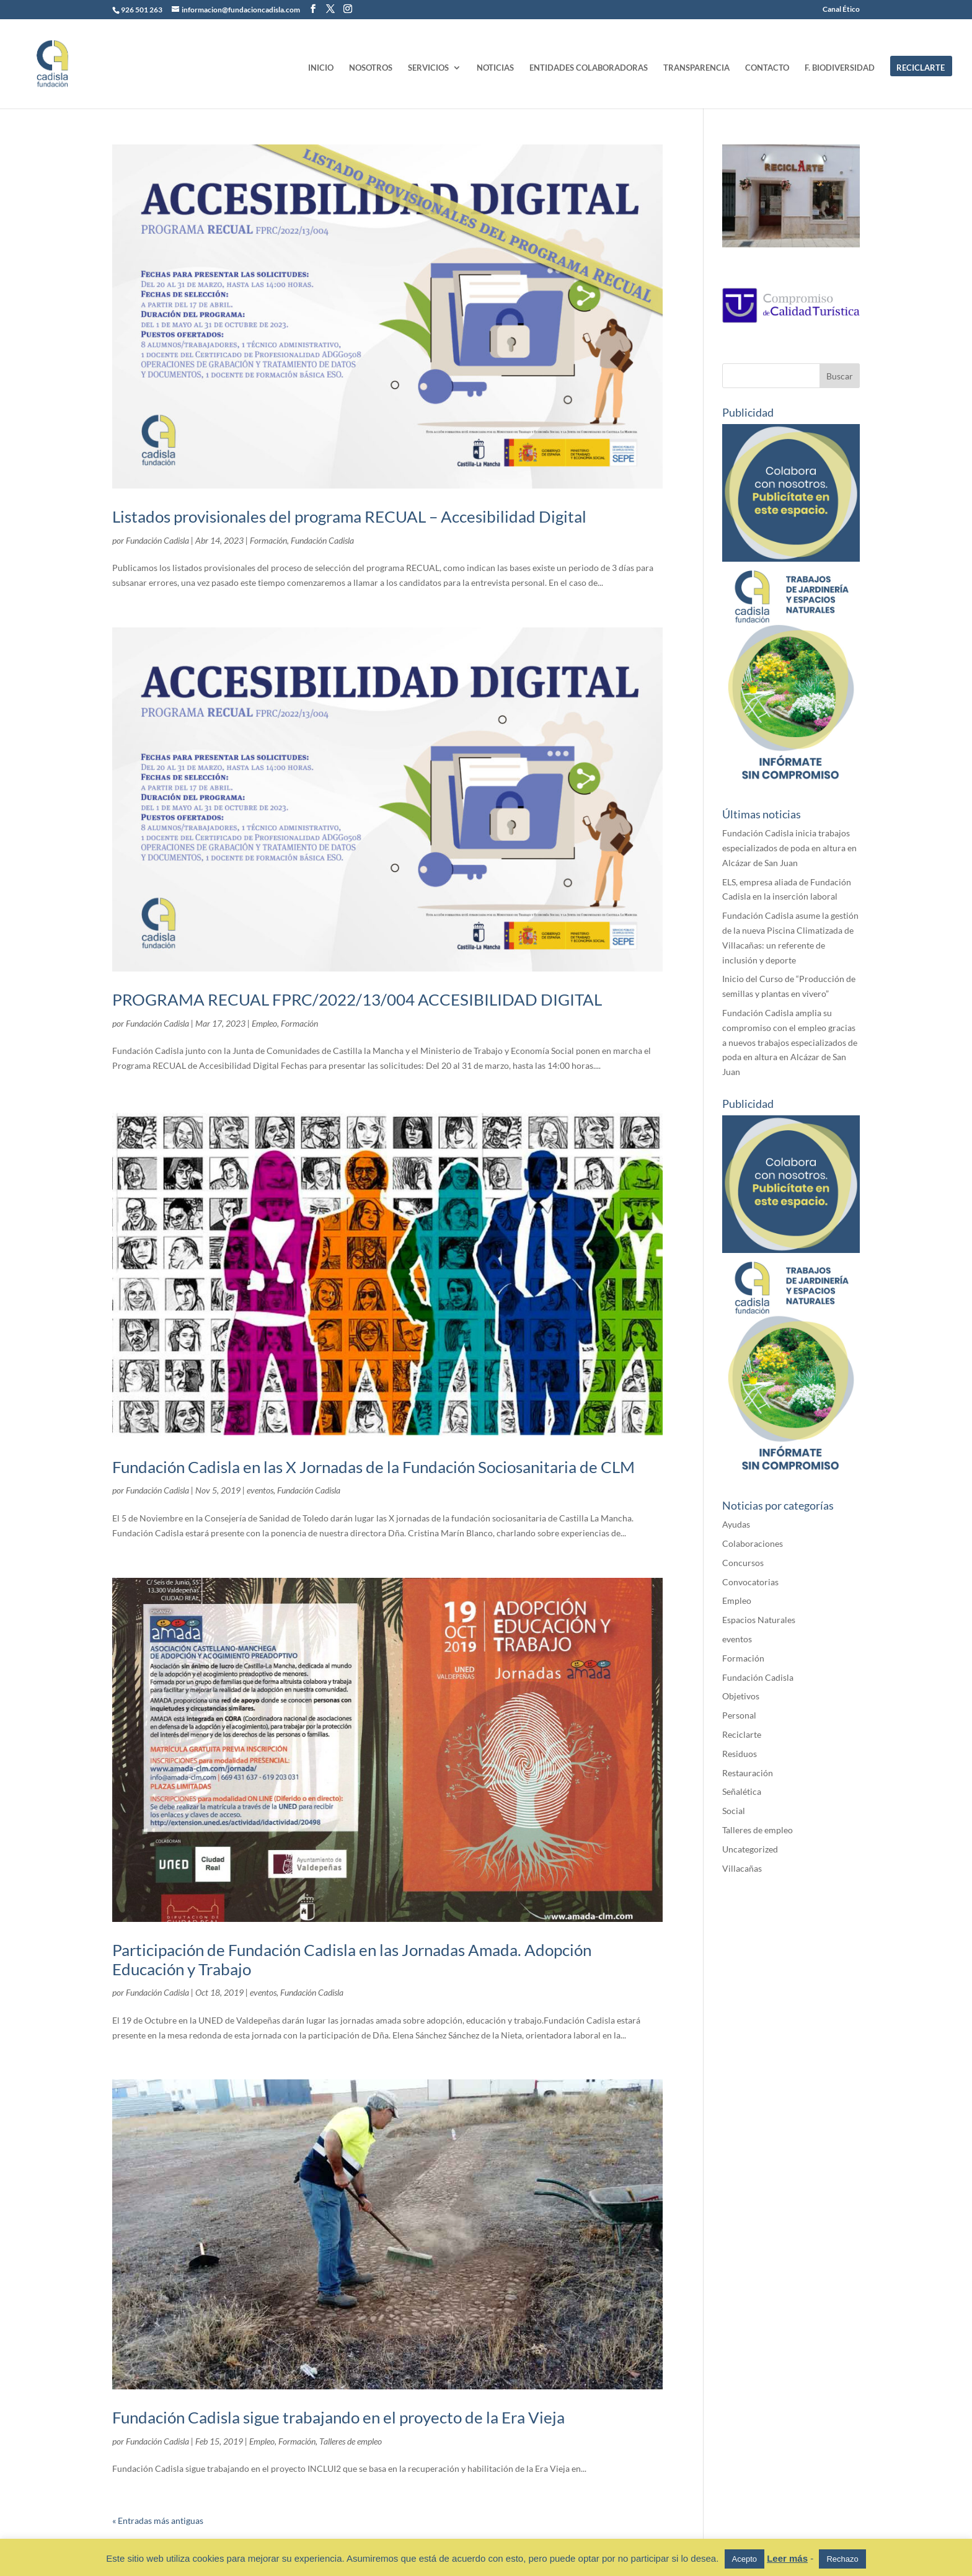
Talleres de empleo (350, 2441)
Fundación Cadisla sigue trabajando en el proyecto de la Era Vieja (338, 2417)
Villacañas (742, 1868)
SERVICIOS (428, 68)
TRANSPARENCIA (696, 68)
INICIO (321, 68)
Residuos (739, 1753)
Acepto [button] (744, 2559)
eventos (260, 1490)
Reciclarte (741, 1734)
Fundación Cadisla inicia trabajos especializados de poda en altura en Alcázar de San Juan (789, 848)
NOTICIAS (495, 68)
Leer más (787, 2558)
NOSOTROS (370, 68)
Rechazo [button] (842, 2559)
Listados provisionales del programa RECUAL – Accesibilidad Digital (349, 516)
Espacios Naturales (758, 1619)
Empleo (264, 1023)
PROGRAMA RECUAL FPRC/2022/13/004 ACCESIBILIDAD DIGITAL (357, 999)
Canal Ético (841, 10)
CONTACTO (767, 68)
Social (733, 1810)
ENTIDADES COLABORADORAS (588, 68)
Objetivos (740, 1696)
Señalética (741, 1791)
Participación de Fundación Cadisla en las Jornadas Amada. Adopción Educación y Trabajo (351, 1959)
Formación (268, 540)
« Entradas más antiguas (157, 2520)
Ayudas (736, 1524)
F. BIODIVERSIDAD (840, 68)
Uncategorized (750, 1849)
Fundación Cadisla (157, 540)
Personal (739, 1715)
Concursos (743, 1562)
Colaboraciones (752, 1543)
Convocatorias (750, 1582)
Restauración (747, 1773)
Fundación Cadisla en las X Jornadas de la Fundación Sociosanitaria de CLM (373, 1467)
